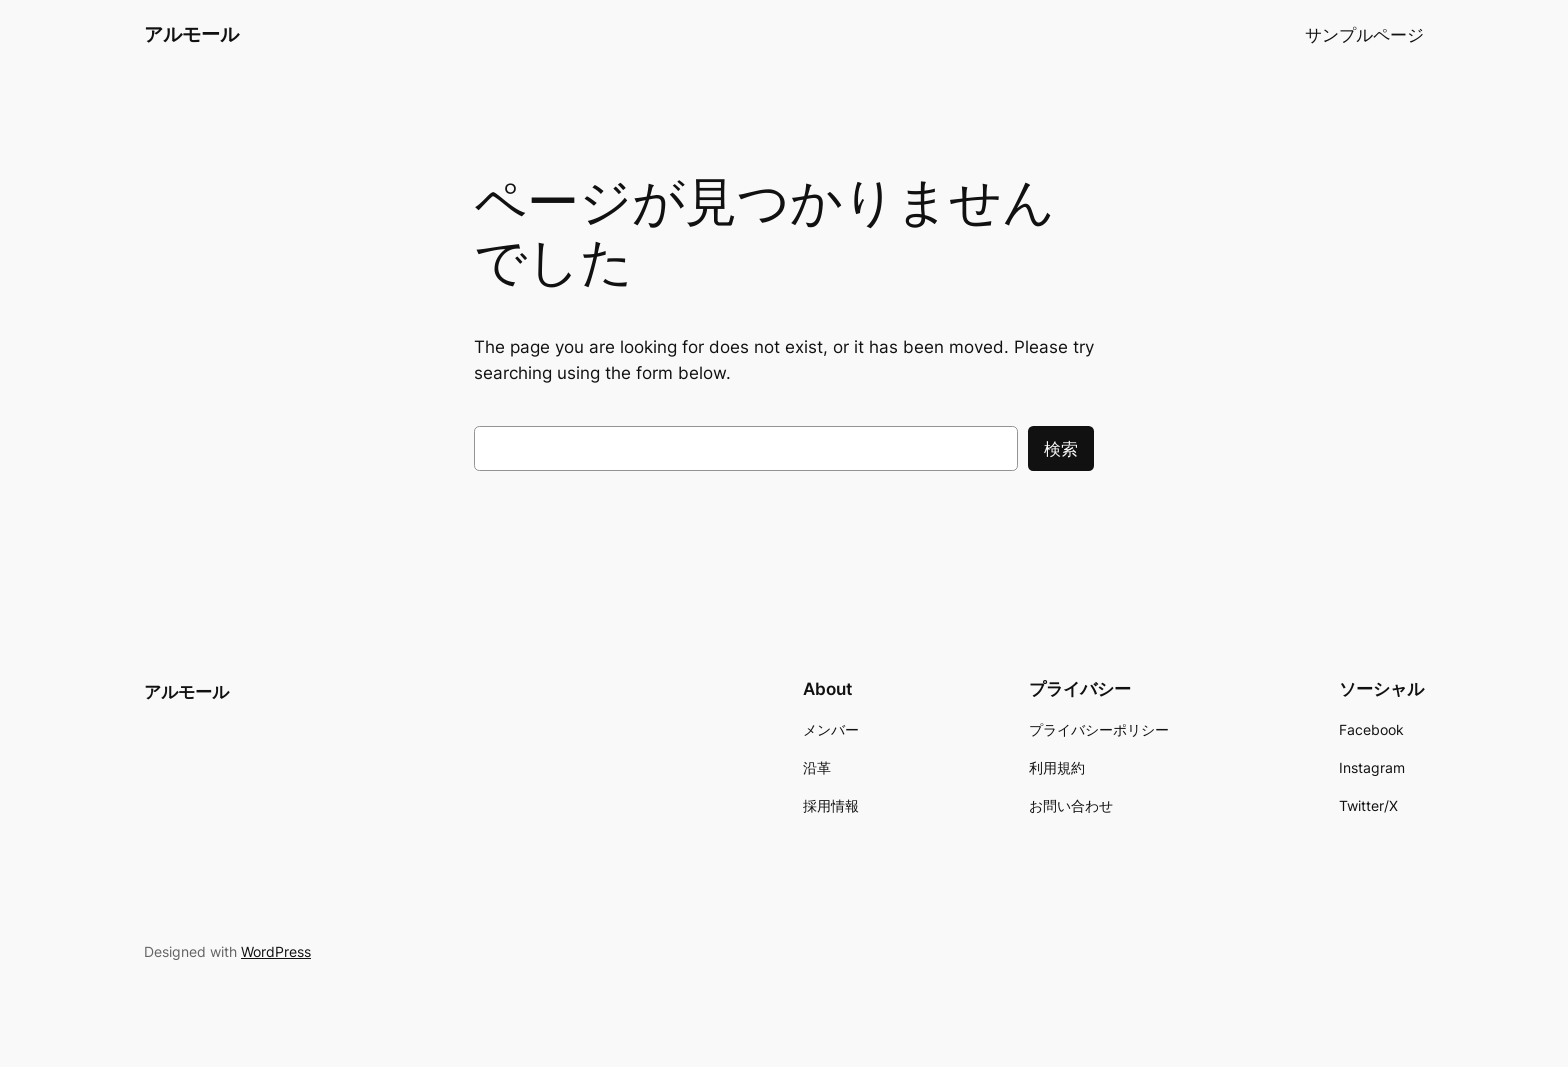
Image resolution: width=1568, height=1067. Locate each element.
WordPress (276, 951)
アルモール (191, 34)
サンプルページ (1364, 35)
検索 (1061, 449)
